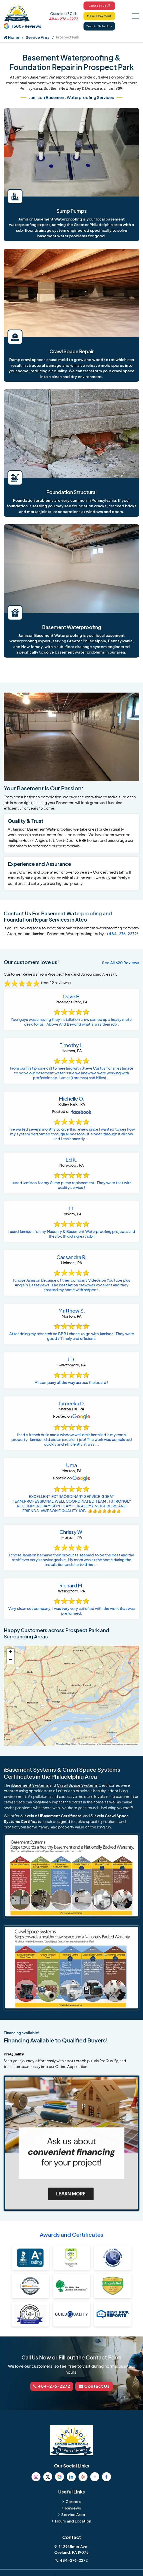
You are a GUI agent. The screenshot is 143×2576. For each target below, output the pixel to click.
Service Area (38, 37)
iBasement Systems (30, 1785)
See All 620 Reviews (120, 962)
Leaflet (60, 1744)
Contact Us (99, 6)
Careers (73, 2498)
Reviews (73, 2505)
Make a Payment (99, 16)
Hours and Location (73, 2518)
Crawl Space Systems (77, 1785)
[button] (10, 1652)
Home (11, 37)
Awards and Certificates (71, 2234)
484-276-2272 (62, 18)
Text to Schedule (98, 26)
